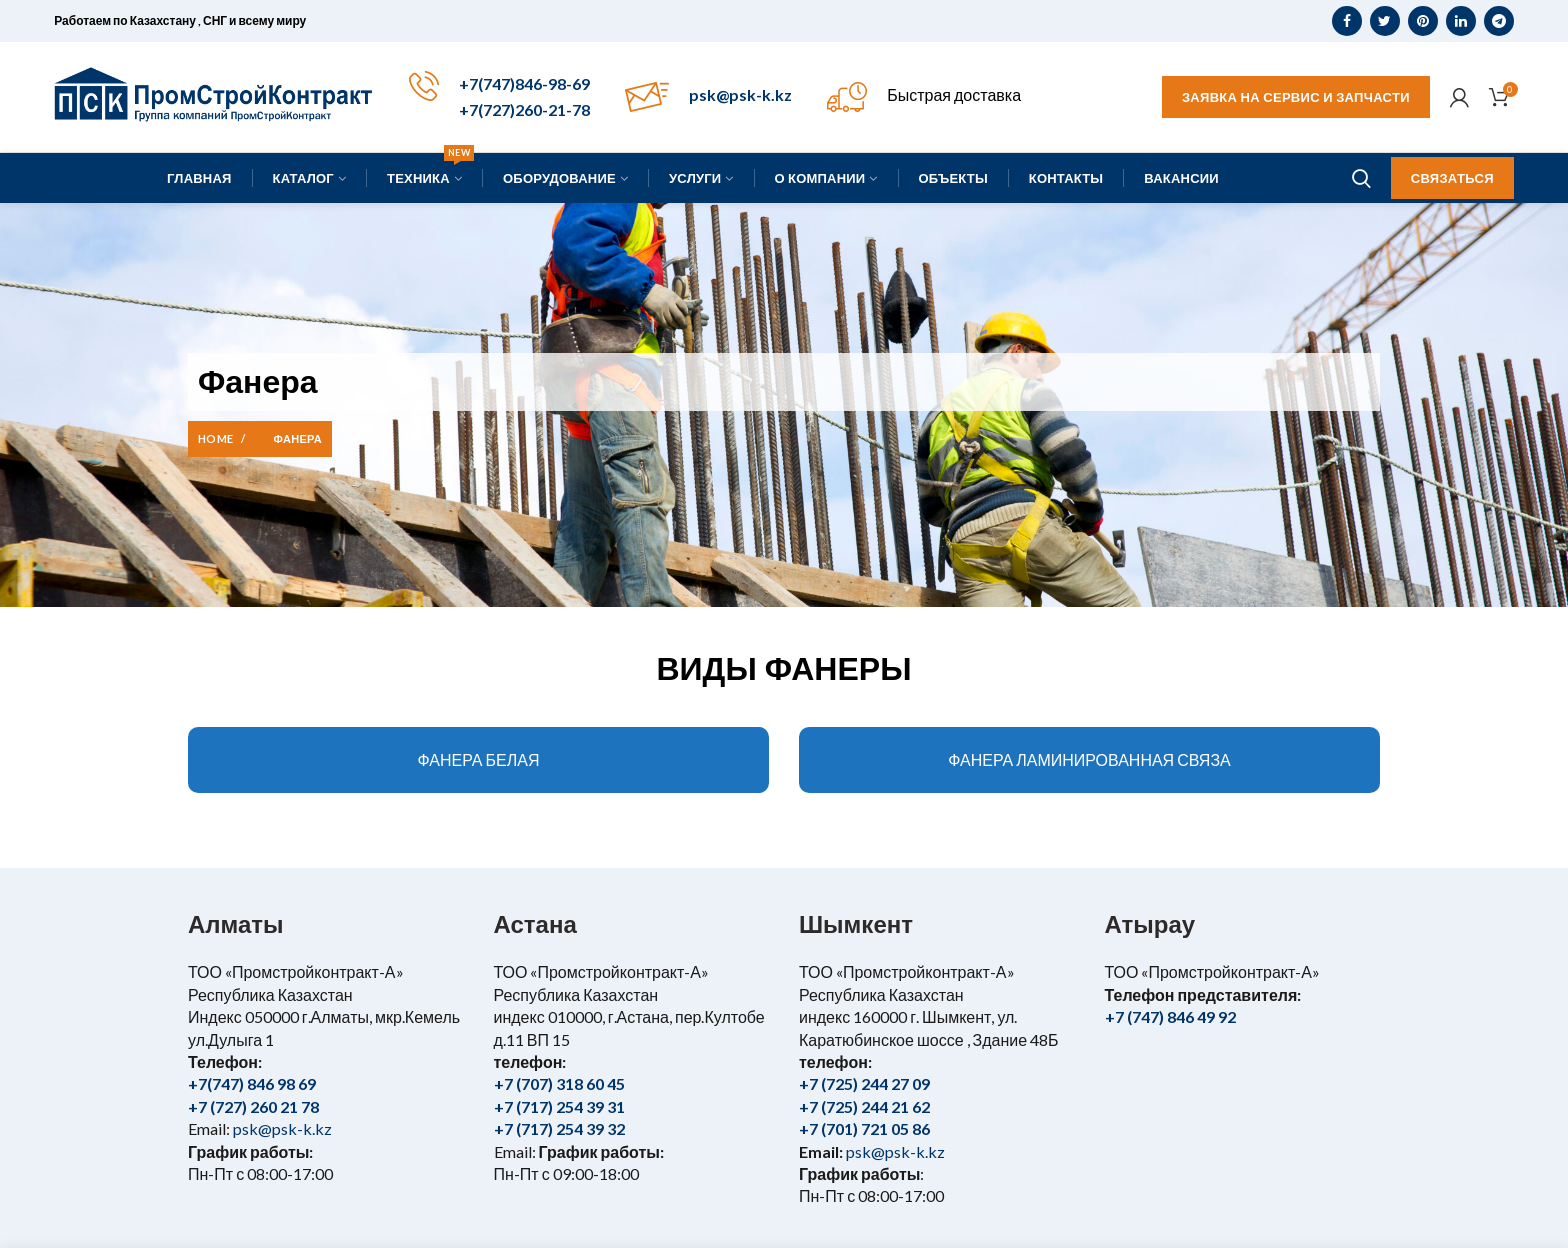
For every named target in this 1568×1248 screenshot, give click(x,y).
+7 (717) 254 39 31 (559, 1106)
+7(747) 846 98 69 (252, 1083)
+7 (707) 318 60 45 (559, 1083)
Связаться (1452, 178)
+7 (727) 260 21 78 (253, 1106)
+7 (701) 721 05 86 (864, 1128)
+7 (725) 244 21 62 (864, 1106)
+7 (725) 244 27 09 (864, 1083)
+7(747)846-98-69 (524, 83)
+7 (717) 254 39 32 (559, 1128)
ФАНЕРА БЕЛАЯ (479, 759)
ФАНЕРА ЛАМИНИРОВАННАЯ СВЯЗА (1089, 759)
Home (215, 438)
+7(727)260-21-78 (524, 109)
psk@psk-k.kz (740, 94)
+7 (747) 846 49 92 (1170, 1016)
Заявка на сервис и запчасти (1296, 97)
